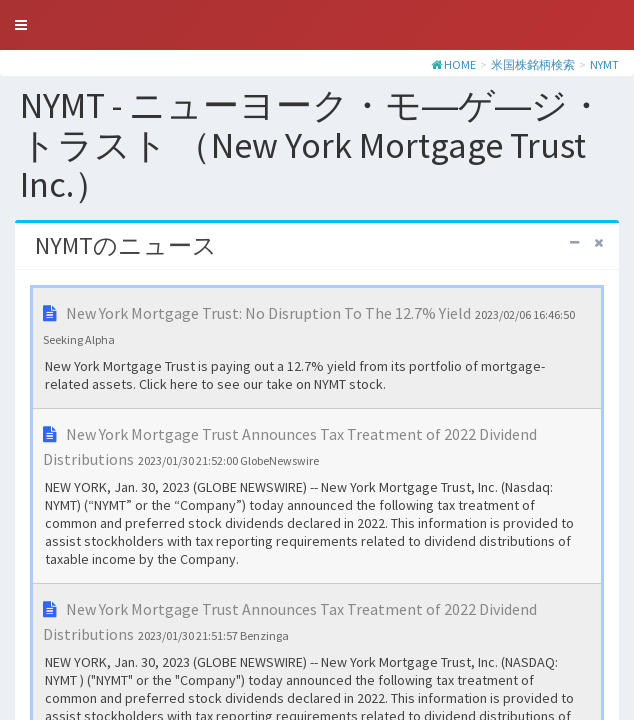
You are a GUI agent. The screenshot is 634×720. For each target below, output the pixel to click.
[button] (21, 25)
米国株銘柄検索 (533, 64)
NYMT (604, 64)
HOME (460, 64)
